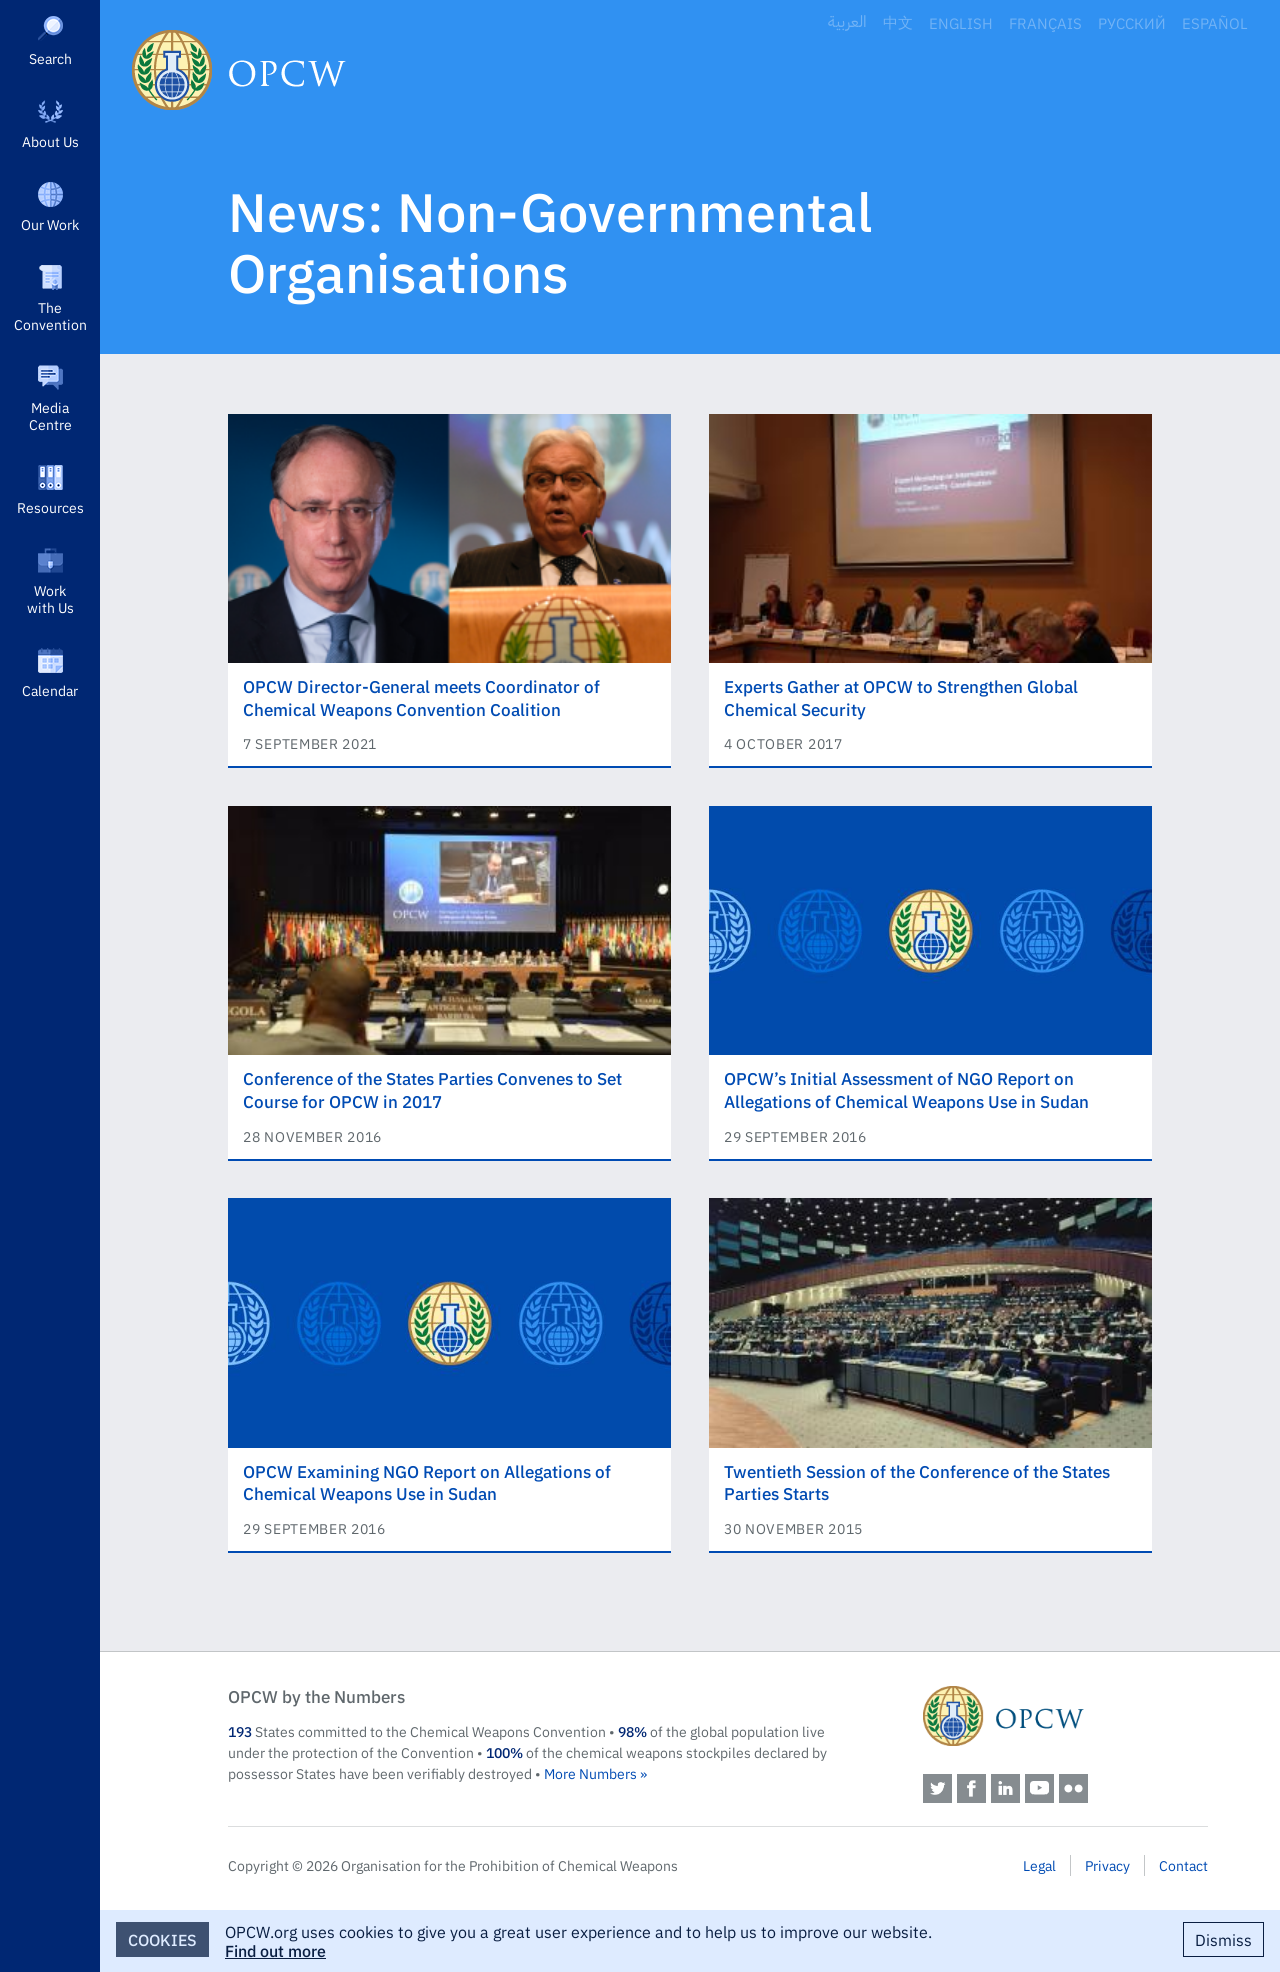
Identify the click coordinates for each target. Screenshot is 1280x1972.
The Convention (50, 315)
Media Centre (50, 415)
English (961, 22)
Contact (1183, 1865)
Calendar (50, 690)
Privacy (1107, 1865)
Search (50, 58)
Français (1045, 22)
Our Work (50, 224)
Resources (50, 507)
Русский (1132, 22)
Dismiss (1223, 1939)
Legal (1039, 1865)
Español (1215, 22)
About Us (50, 141)
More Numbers (590, 1773)
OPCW (1065, 1716)
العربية (847, 22)
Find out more (275, 1950)
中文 (898, 22)
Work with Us (50, 598)
